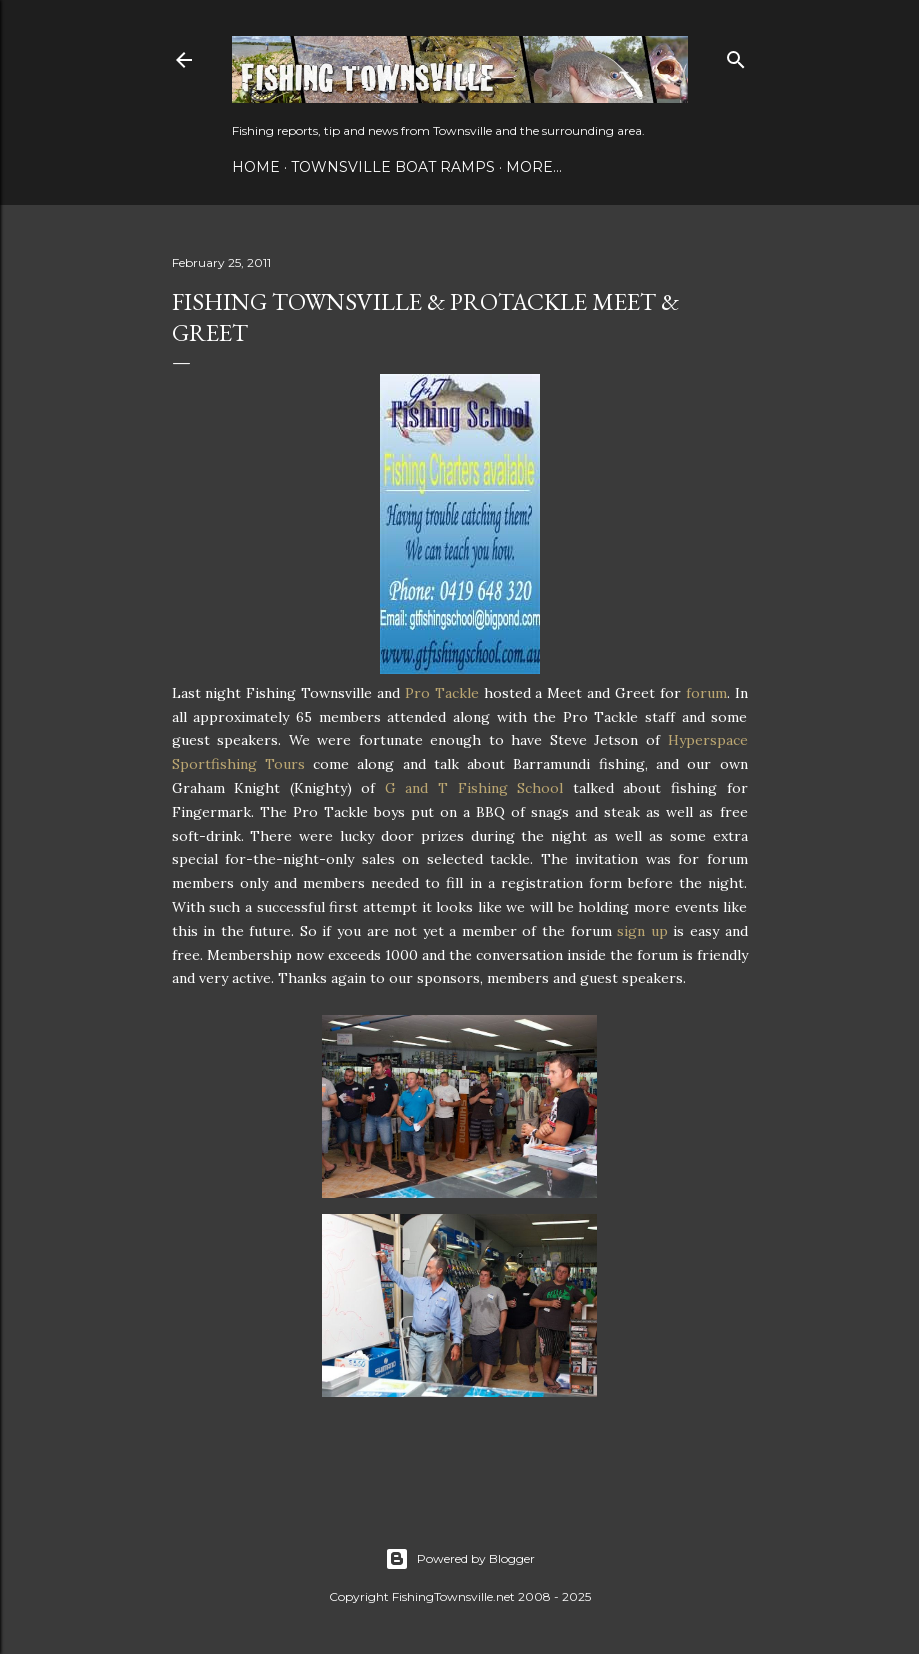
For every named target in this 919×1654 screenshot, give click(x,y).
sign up (642, 931)
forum (706, 693)
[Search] (736, 55)
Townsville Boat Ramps (393, 167)
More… (534, 167)
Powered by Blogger (460, 1559)
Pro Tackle (442, 693)
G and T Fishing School (474, 788)
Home (256, 167)
